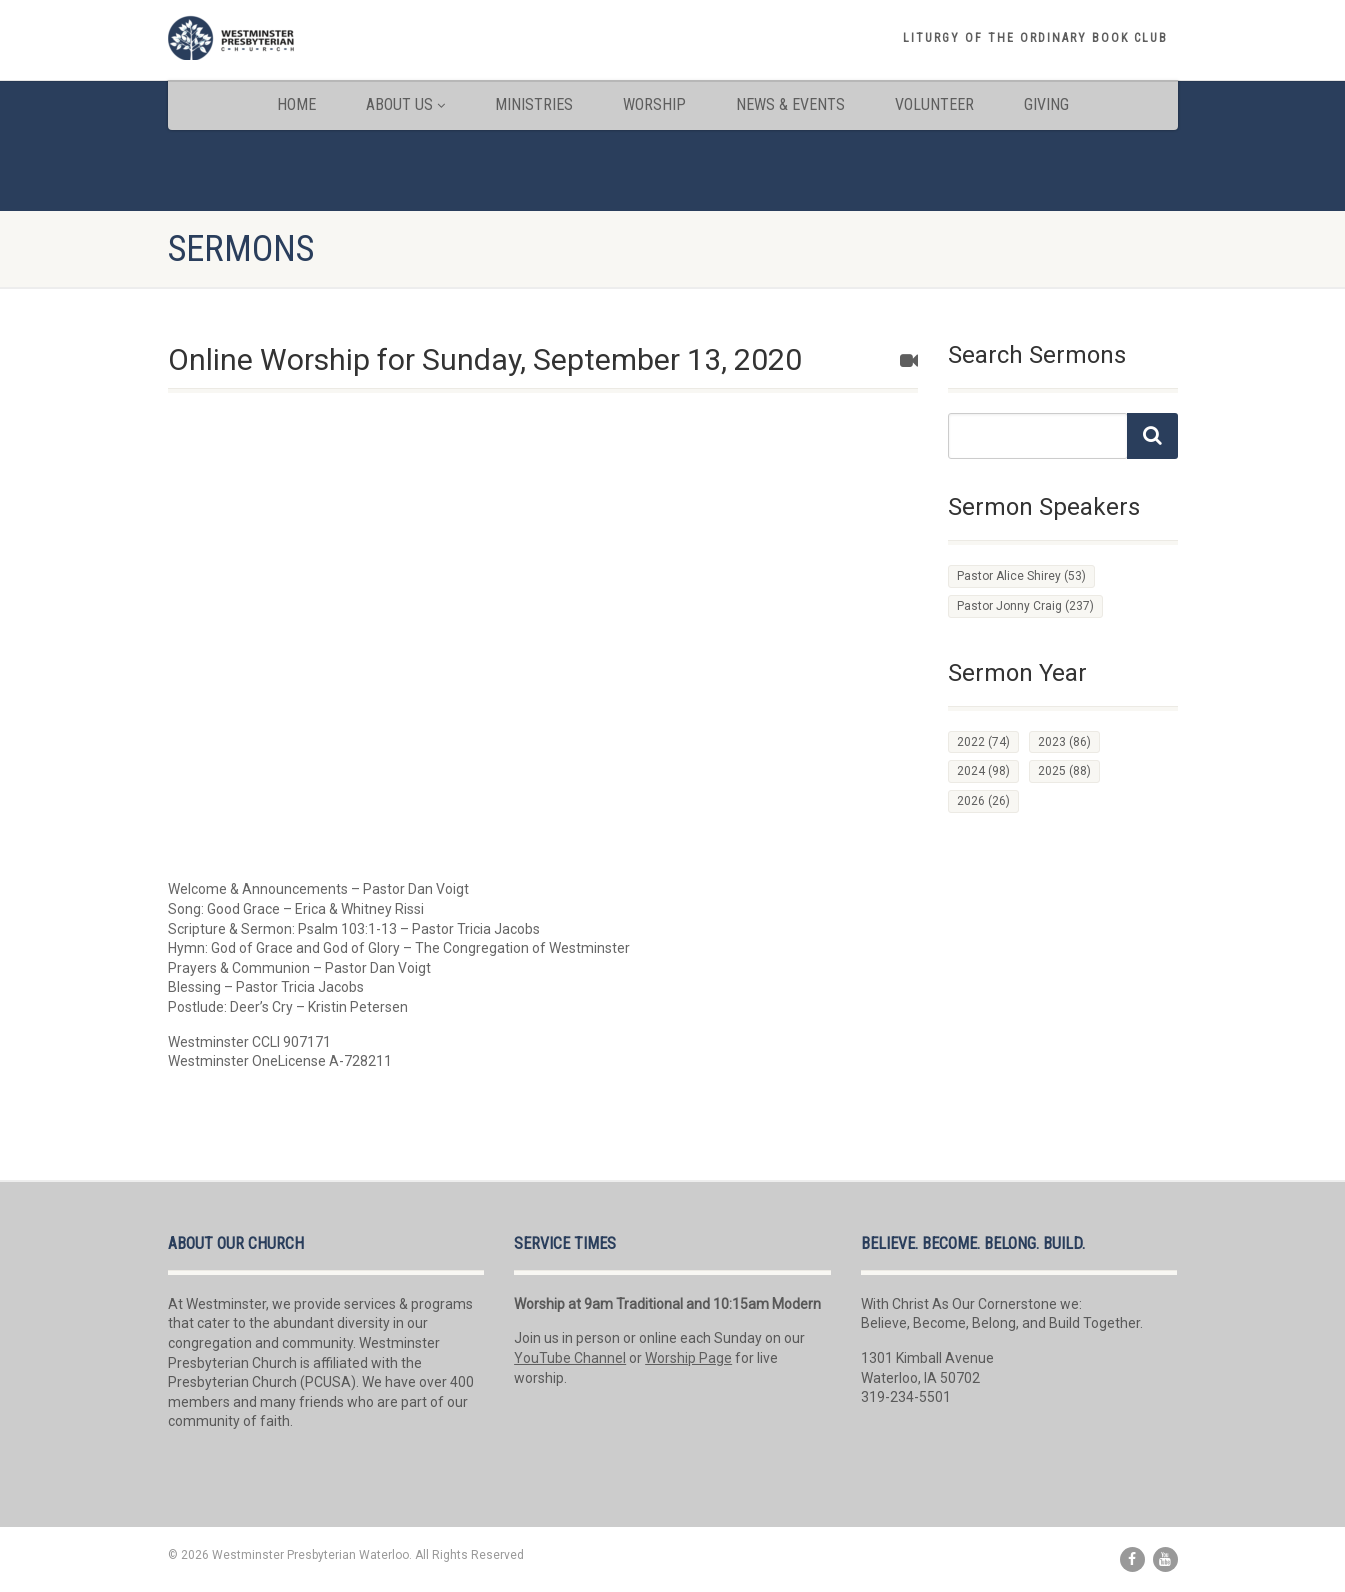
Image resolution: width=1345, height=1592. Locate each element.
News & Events (790, 104)
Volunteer (934, 104)
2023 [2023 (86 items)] (1064, 742)
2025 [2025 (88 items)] (1064, 771)
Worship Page (688, 1358)
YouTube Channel (570, 1358)
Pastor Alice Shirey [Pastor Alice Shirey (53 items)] (1021, 576)
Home (296, 104)
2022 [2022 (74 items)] (983, 742)
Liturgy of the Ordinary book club (1035, 38)
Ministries (534, 104)
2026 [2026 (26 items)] (983, 801)
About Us (405, 104)
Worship (654, 104)
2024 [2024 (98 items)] (983, 771)
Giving (1046, 104)
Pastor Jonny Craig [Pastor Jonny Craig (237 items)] (1025, 606)
